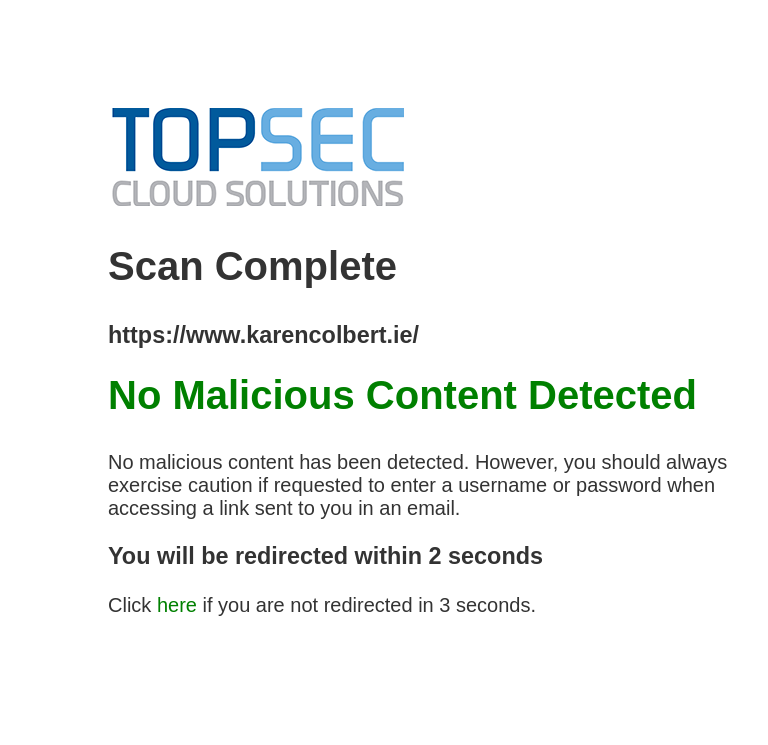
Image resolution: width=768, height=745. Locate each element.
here (177, 605)
